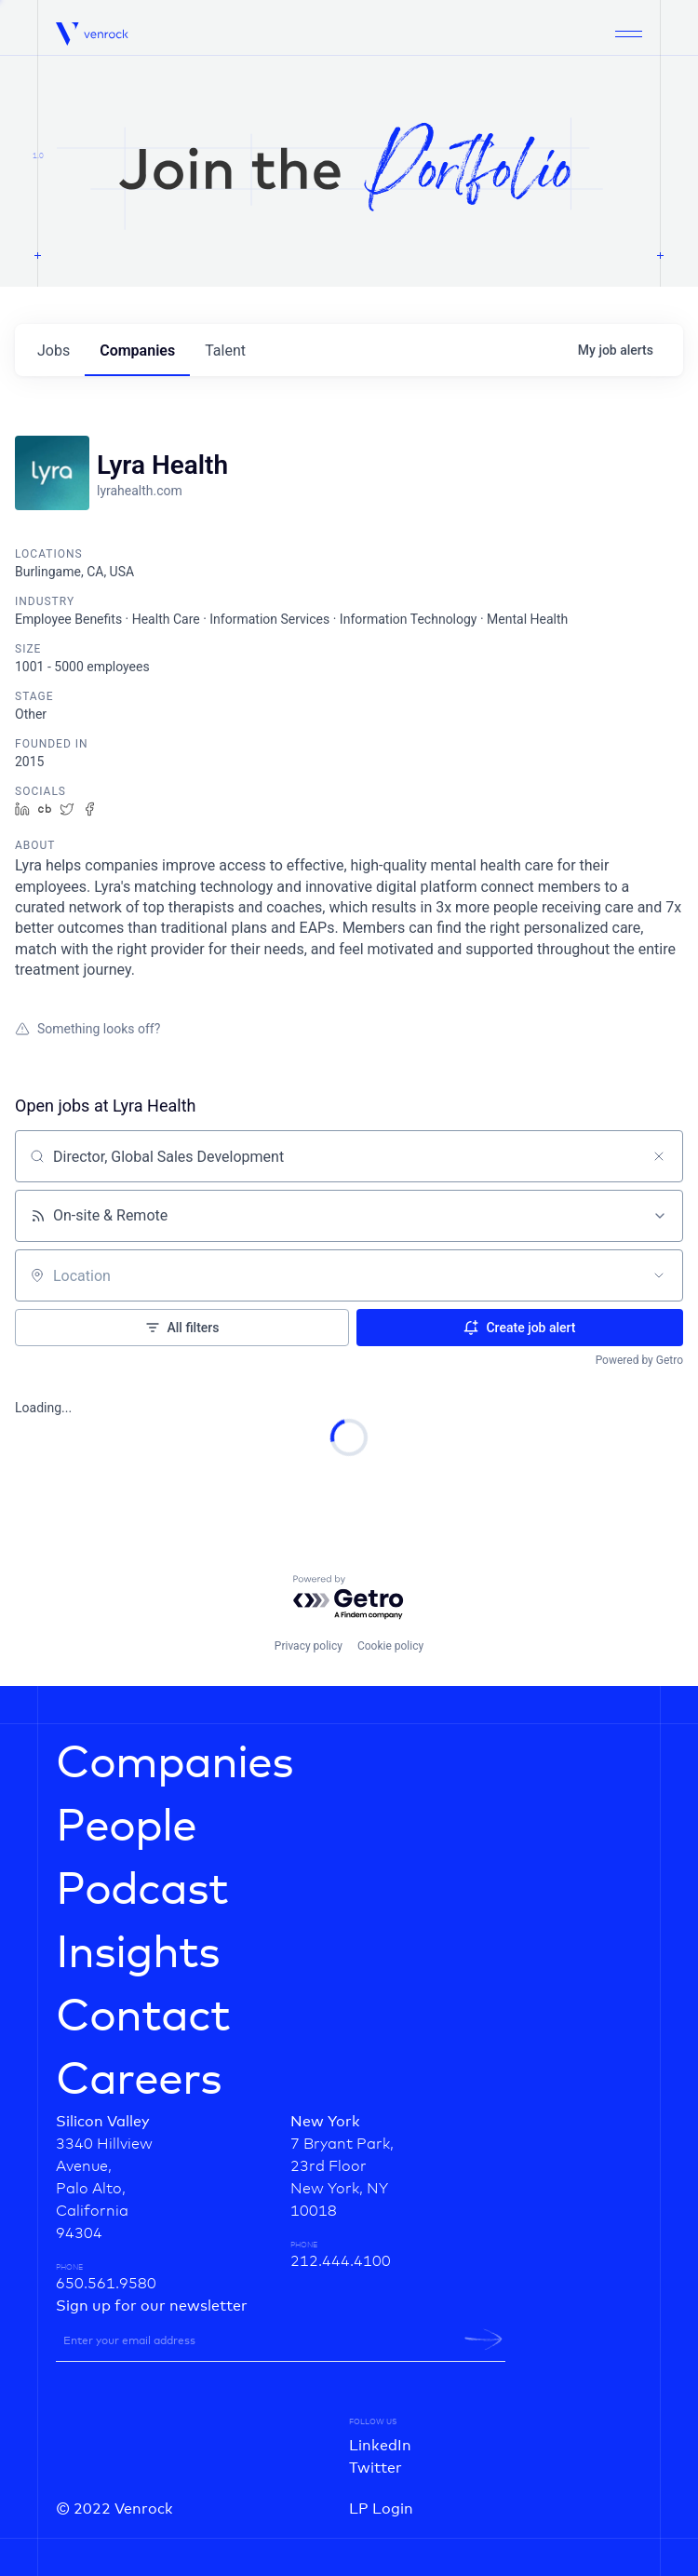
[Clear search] (658, 1156)
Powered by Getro (639, 1360)
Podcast (142, 1890)
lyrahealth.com (139, 490)
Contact (143, 2017)
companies (137, 350)
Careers (138, 2080)
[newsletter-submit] (483, 2339)
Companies (174, 1764)
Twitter (375, 2468)
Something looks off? (87, 1028)
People (126, 1827)
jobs (53, 350)
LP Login (381, 2509)
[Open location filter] (658, 1275)
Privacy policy (308, 1645)
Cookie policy (390, 1645)
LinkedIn (380, 2445)
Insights (138, 1954)
